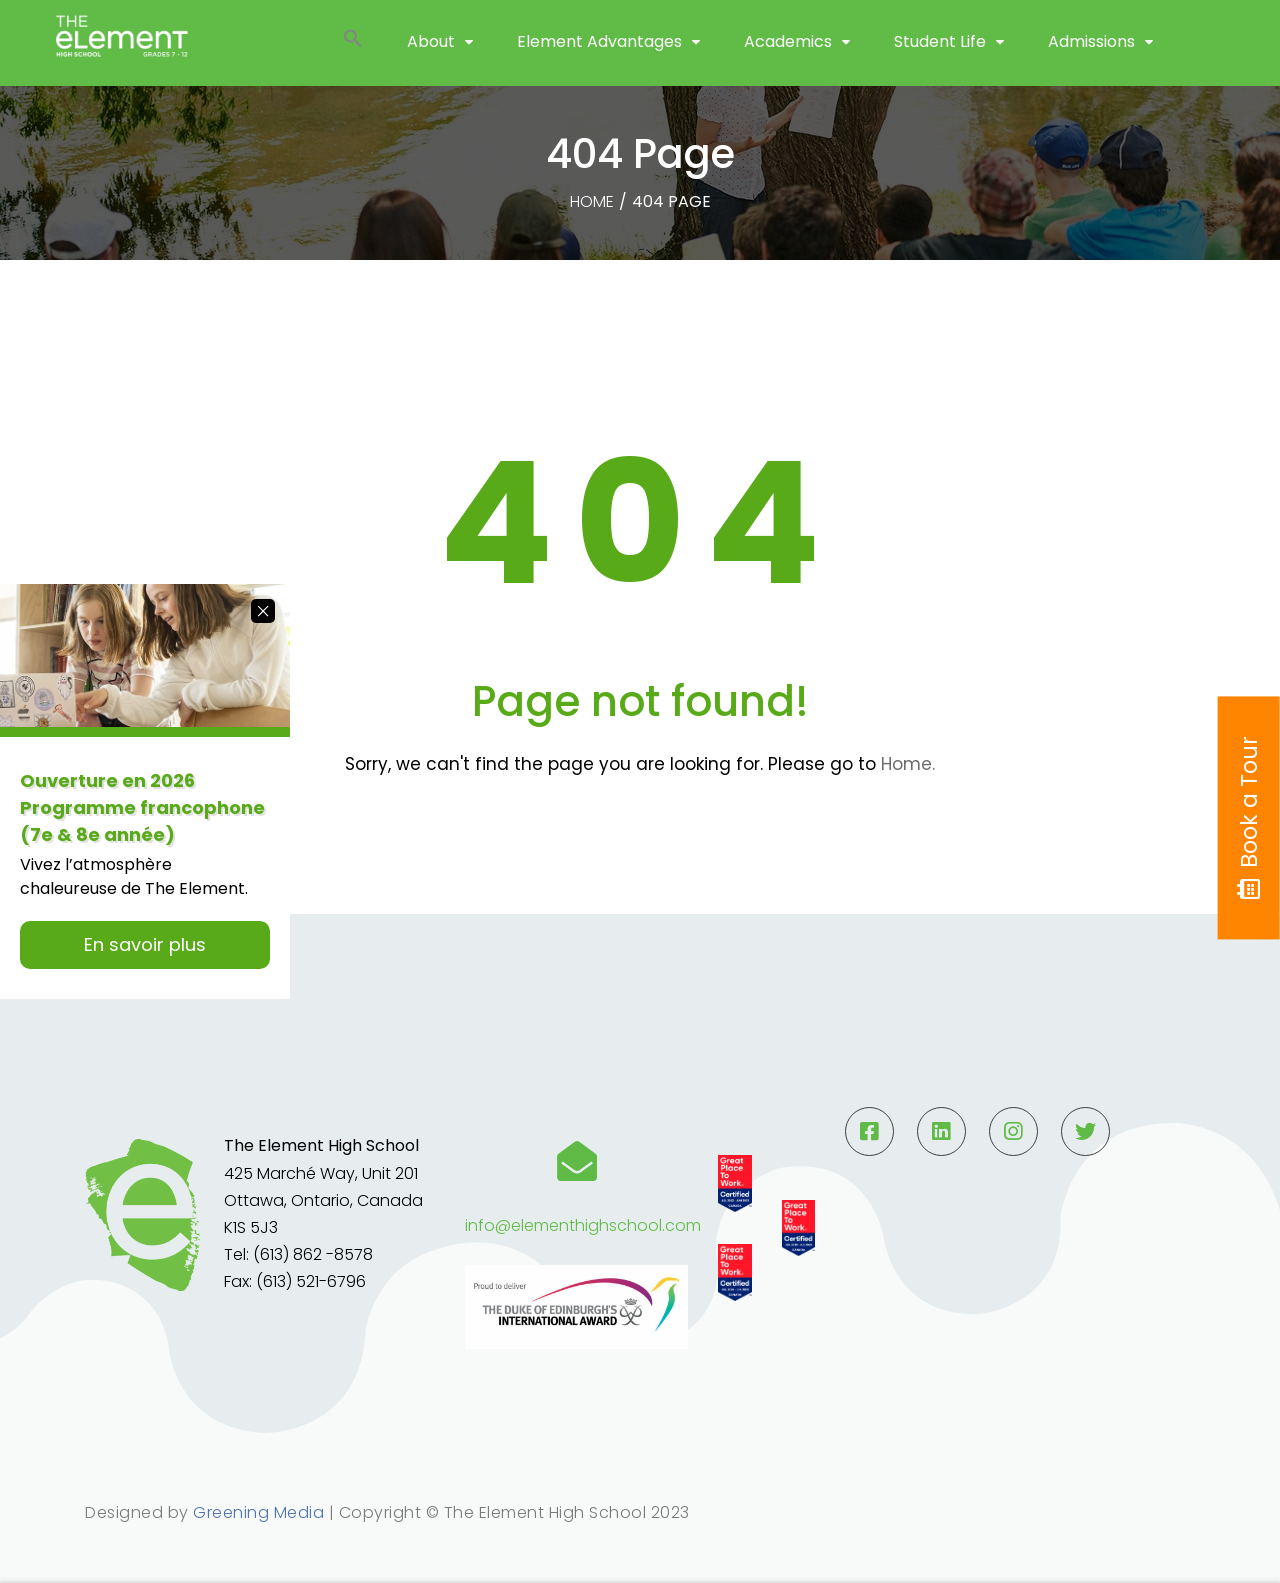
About (431, 59)
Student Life (940, 59)
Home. (908, 764)
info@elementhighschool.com (583, 1225)
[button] (353, 60)
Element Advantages (599, 59)
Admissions (1091, 59)
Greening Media (258, 1512)
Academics (788, 59)
